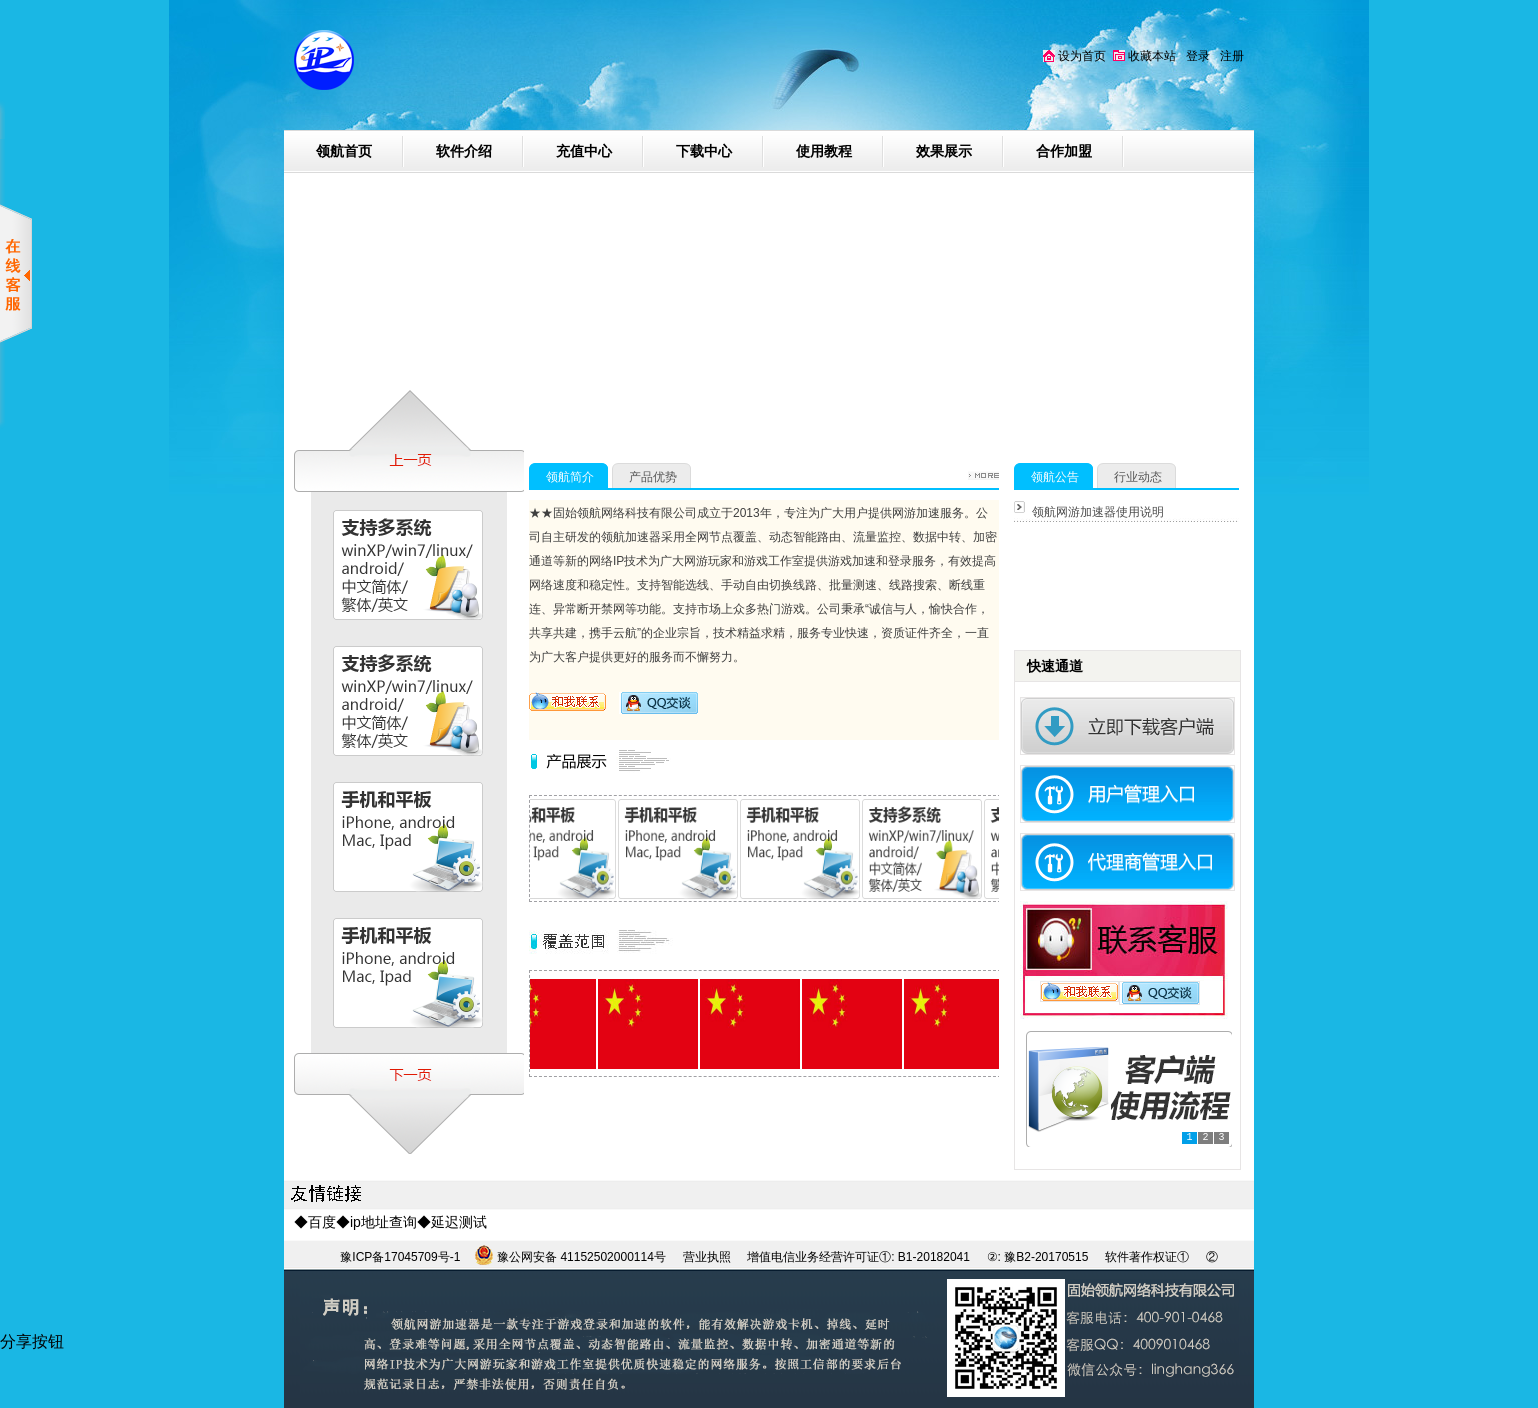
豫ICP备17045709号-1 (400, 1257)
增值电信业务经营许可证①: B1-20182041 (858, 1257)
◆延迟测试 (452, 1222)
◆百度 (315, 1222)
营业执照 (707, 1257)
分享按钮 (32, 1341)
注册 (1232, 56)
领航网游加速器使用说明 (1098, 512)
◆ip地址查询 (376, 1222)
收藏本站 (1144, 56)
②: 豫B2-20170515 (1039, 1257)
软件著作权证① (1147, 1257)
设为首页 (1074, 56)
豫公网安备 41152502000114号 (580, 1257)
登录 (1198, 56)
